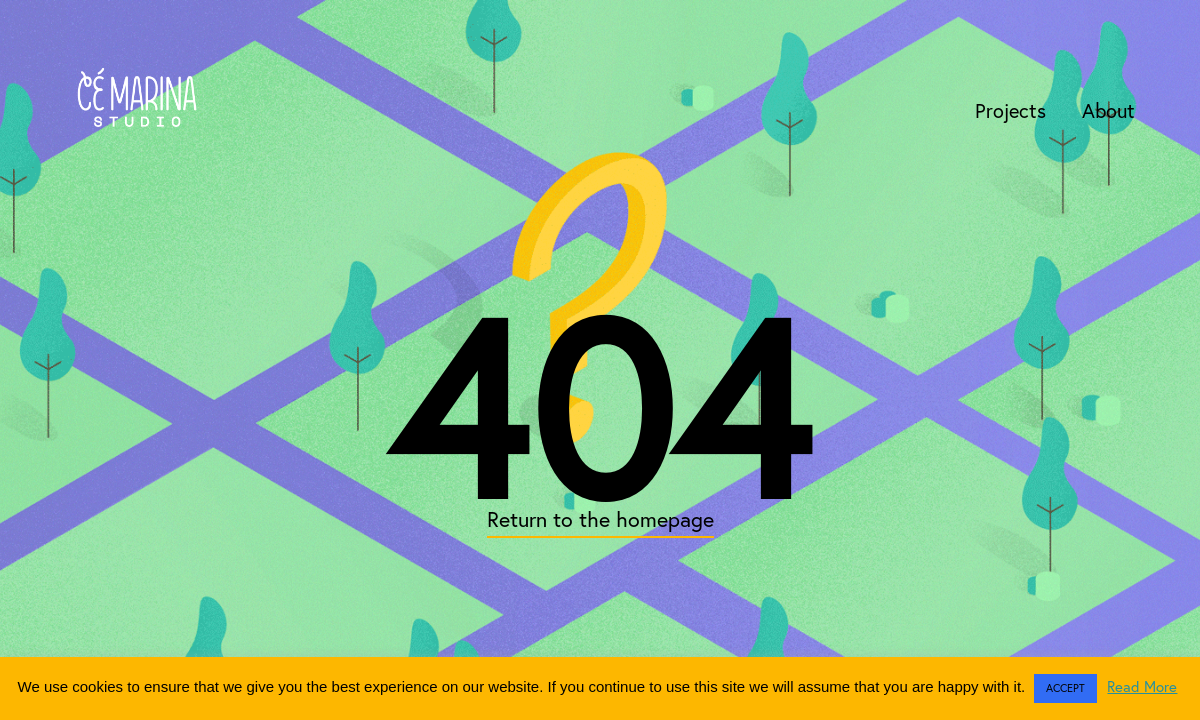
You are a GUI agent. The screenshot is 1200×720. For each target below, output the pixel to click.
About (1108, 110)
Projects (1010, 110)
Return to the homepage (600, 519)
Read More (1142, 686)
